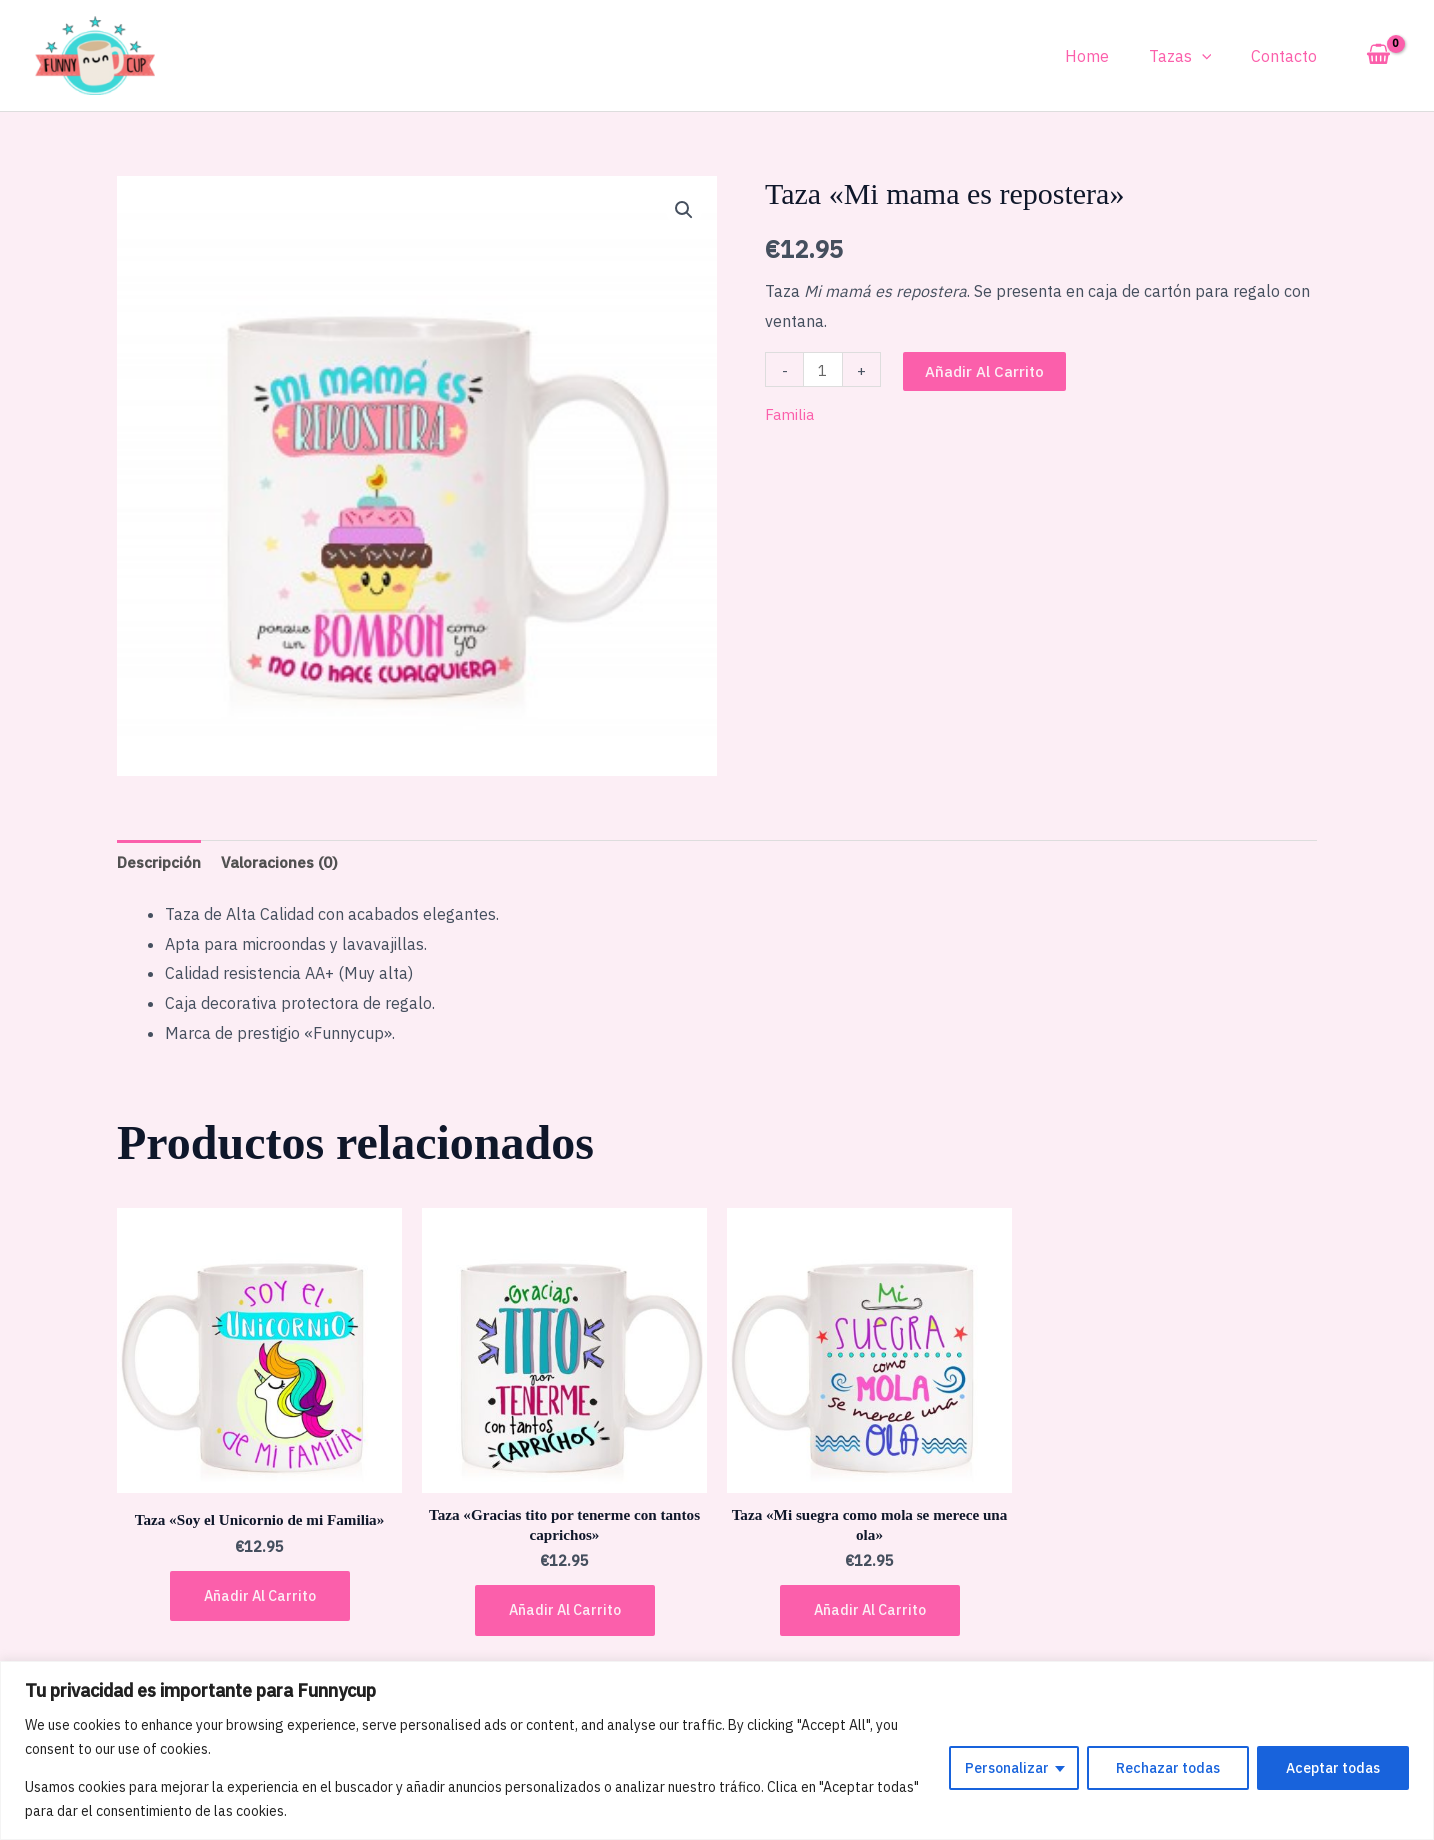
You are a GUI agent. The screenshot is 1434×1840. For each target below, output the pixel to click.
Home (1107, 56)
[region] (717, 1750)
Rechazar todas (1168, 1768)
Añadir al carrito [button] (259, 1601)
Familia (790, 414)
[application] (1214, 56)
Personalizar (1007, 1768)
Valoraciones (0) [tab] (288, 862)
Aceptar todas (1333, 1768)
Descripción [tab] (161, 862)
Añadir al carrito (986, 371)
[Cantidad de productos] (824, 369)
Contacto (1288, 56)
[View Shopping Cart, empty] (1378, 55)
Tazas (1192, 56)
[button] (683, 210)
